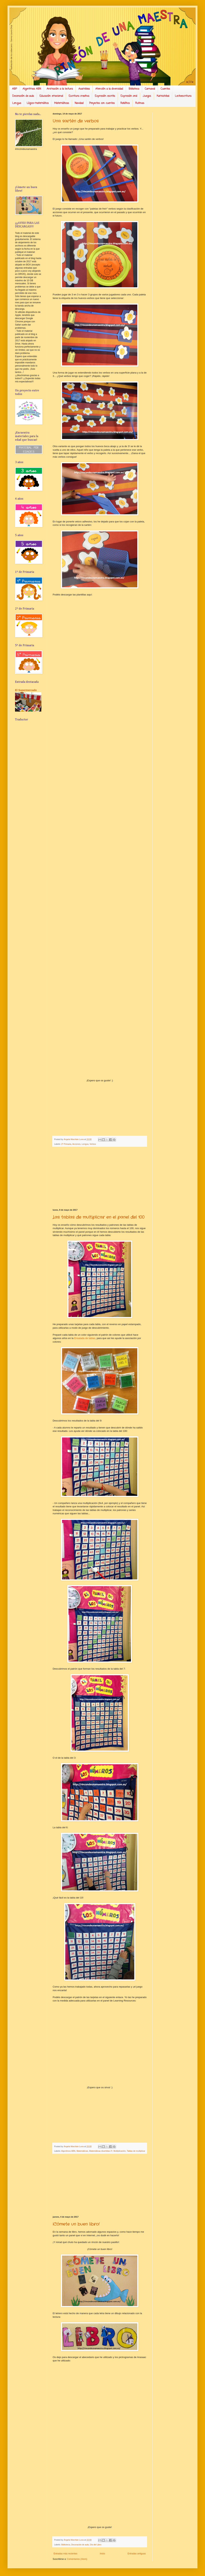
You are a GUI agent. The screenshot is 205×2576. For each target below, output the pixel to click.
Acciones (76, 1144)
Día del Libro (95, 2544)
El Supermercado (26, 690)
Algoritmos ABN (32, 89)
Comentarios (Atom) (77, 2559)
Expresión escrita (105, 96)
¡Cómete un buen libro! (76, 2224)
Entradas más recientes (65, 2553)
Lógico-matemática (38, 103)
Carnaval (150, 89)
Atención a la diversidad (109, 89)
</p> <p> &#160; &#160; (99, 1108)
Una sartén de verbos (76, 121)
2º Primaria (66, 1144)
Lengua (16, 103)
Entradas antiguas (137, 2553)
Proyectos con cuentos (102, 103)
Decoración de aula (23, 96)
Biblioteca (134, 89)
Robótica (125, 103)
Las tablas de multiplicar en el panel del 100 (98, 1217)
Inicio (102, 2553)
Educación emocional (51, 96)
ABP (14, 89)
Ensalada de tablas (84, 1338)
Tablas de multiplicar (136, 2151)
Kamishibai (163, 96)
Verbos (93, 1144)
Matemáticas (61, 103)
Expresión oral (129, 96)
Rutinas (139, 103)
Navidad (79, 103)
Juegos (147, 96)
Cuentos (165, 89)
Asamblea (84, 89)
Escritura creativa (79, 96)
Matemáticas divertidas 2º (100, 2151)
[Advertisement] (100, 1178)
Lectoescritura (183, 96)
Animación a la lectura (60, 89)
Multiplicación (119, 2151)
